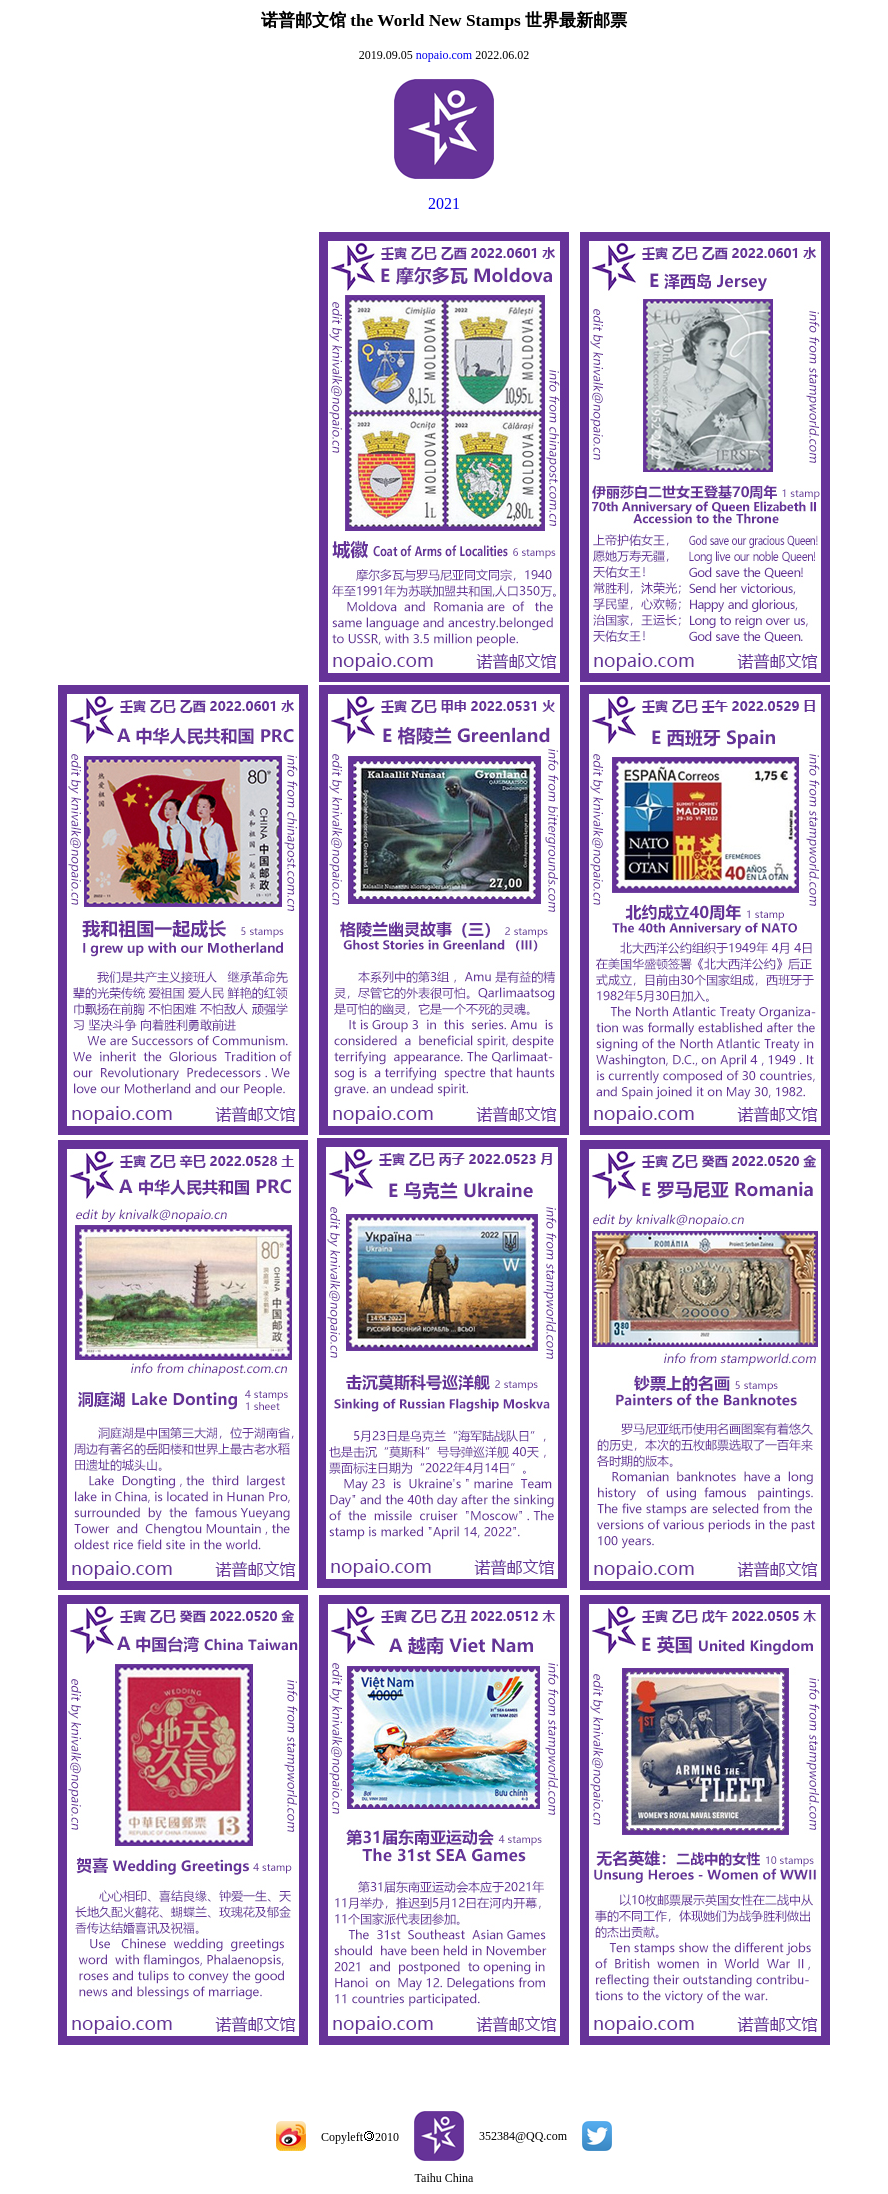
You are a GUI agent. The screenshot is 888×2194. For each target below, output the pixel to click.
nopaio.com (444, 55)
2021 (444, 203)
